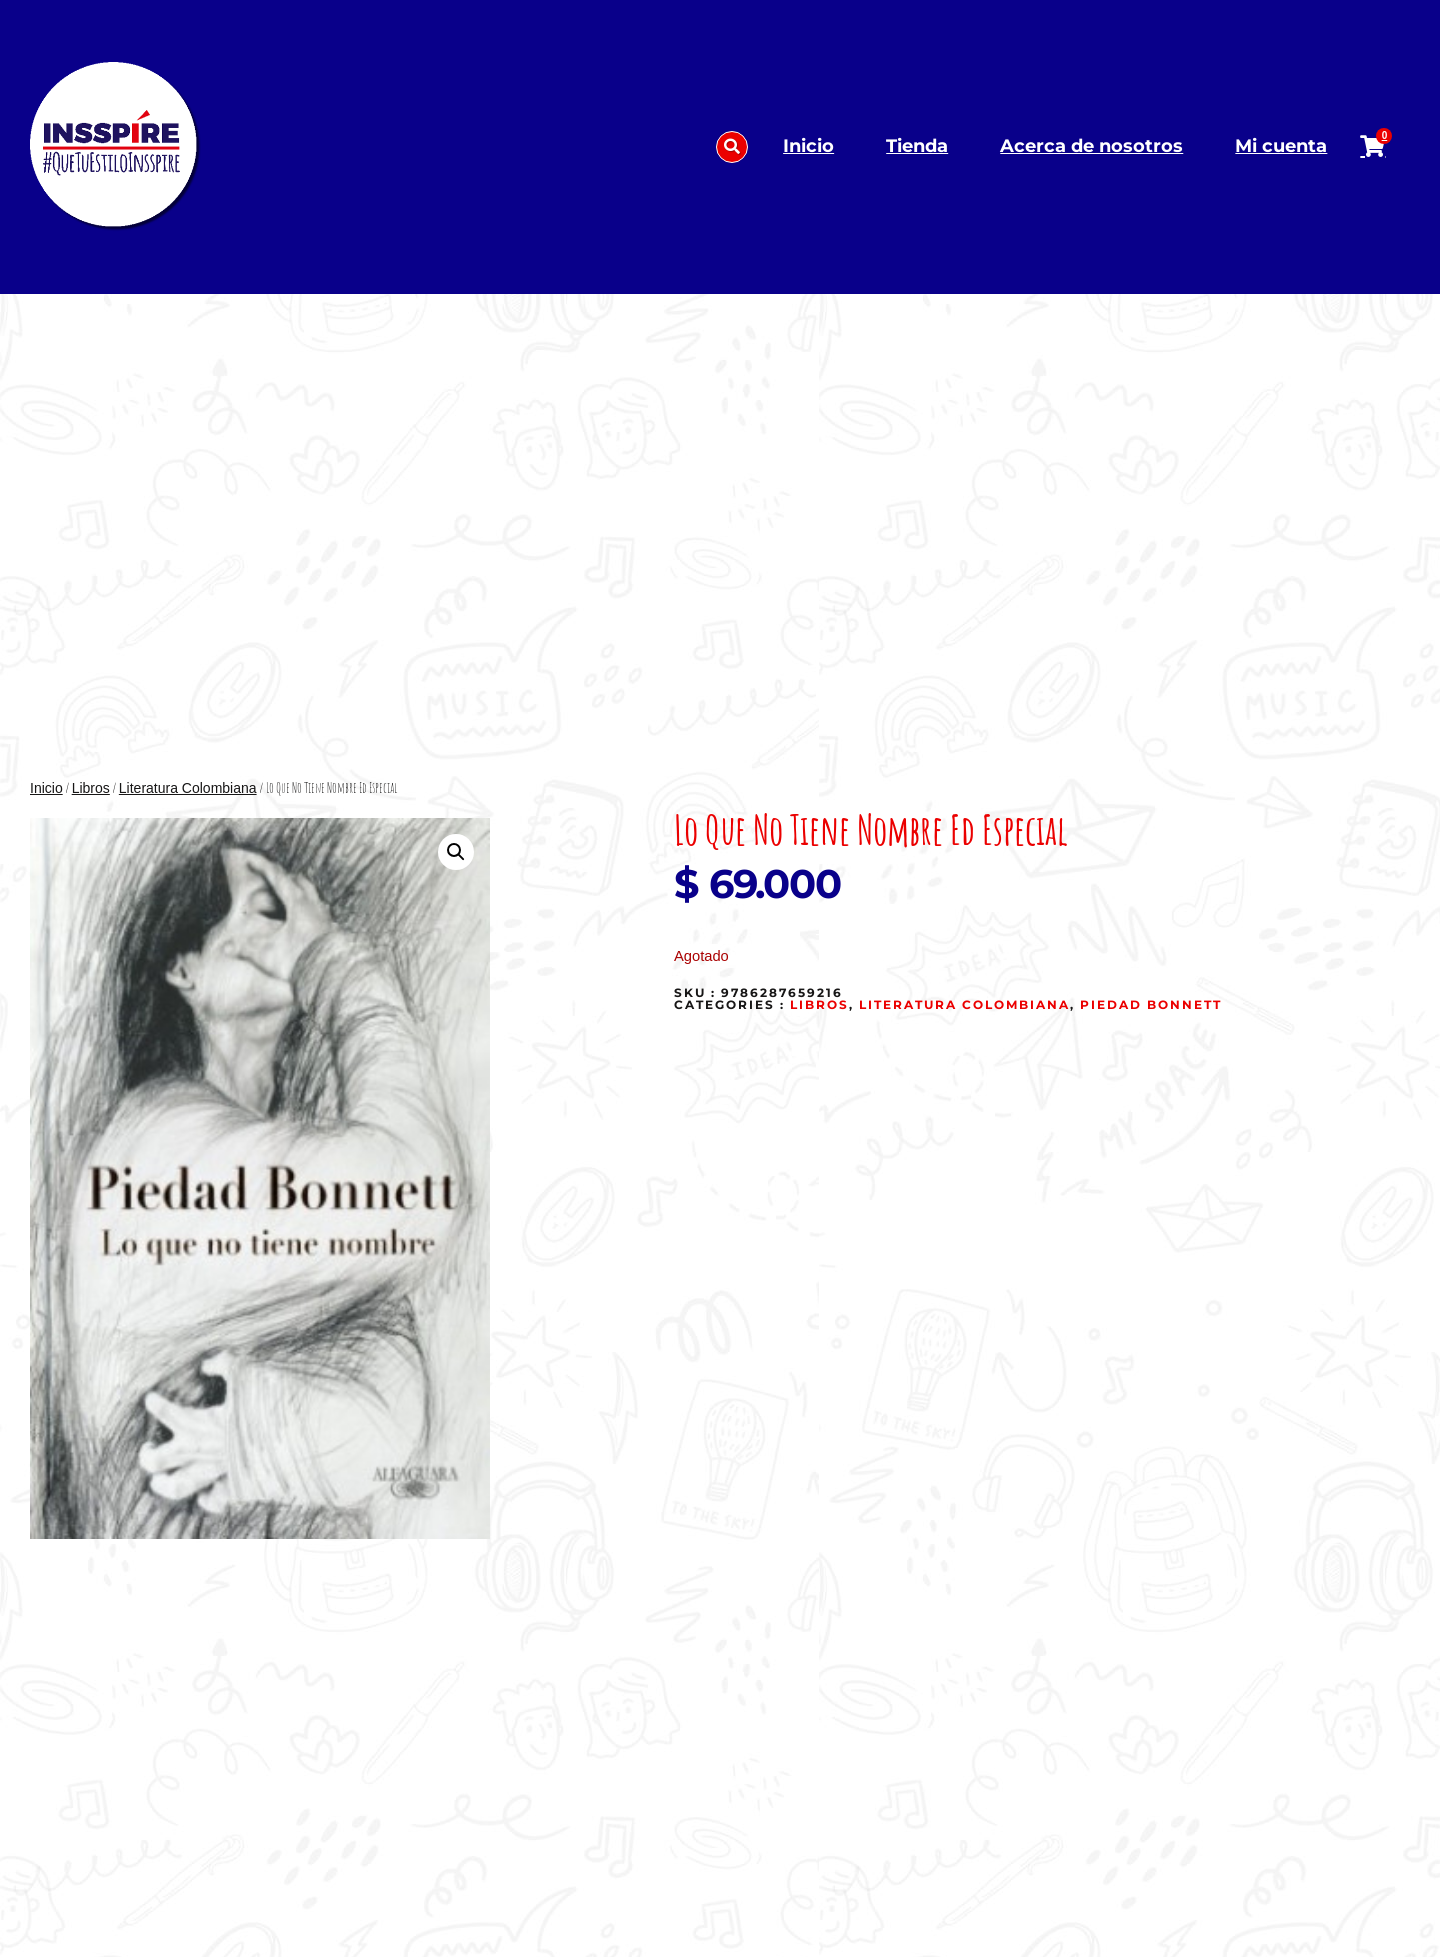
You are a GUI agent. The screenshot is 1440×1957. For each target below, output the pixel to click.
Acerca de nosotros (1091, 146)
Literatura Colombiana (188, 788)
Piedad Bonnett (1151, 1004)
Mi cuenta (1281, 146)
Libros (91, 788)
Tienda (917, 146)
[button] (732, 147)
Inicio (808, 146)
